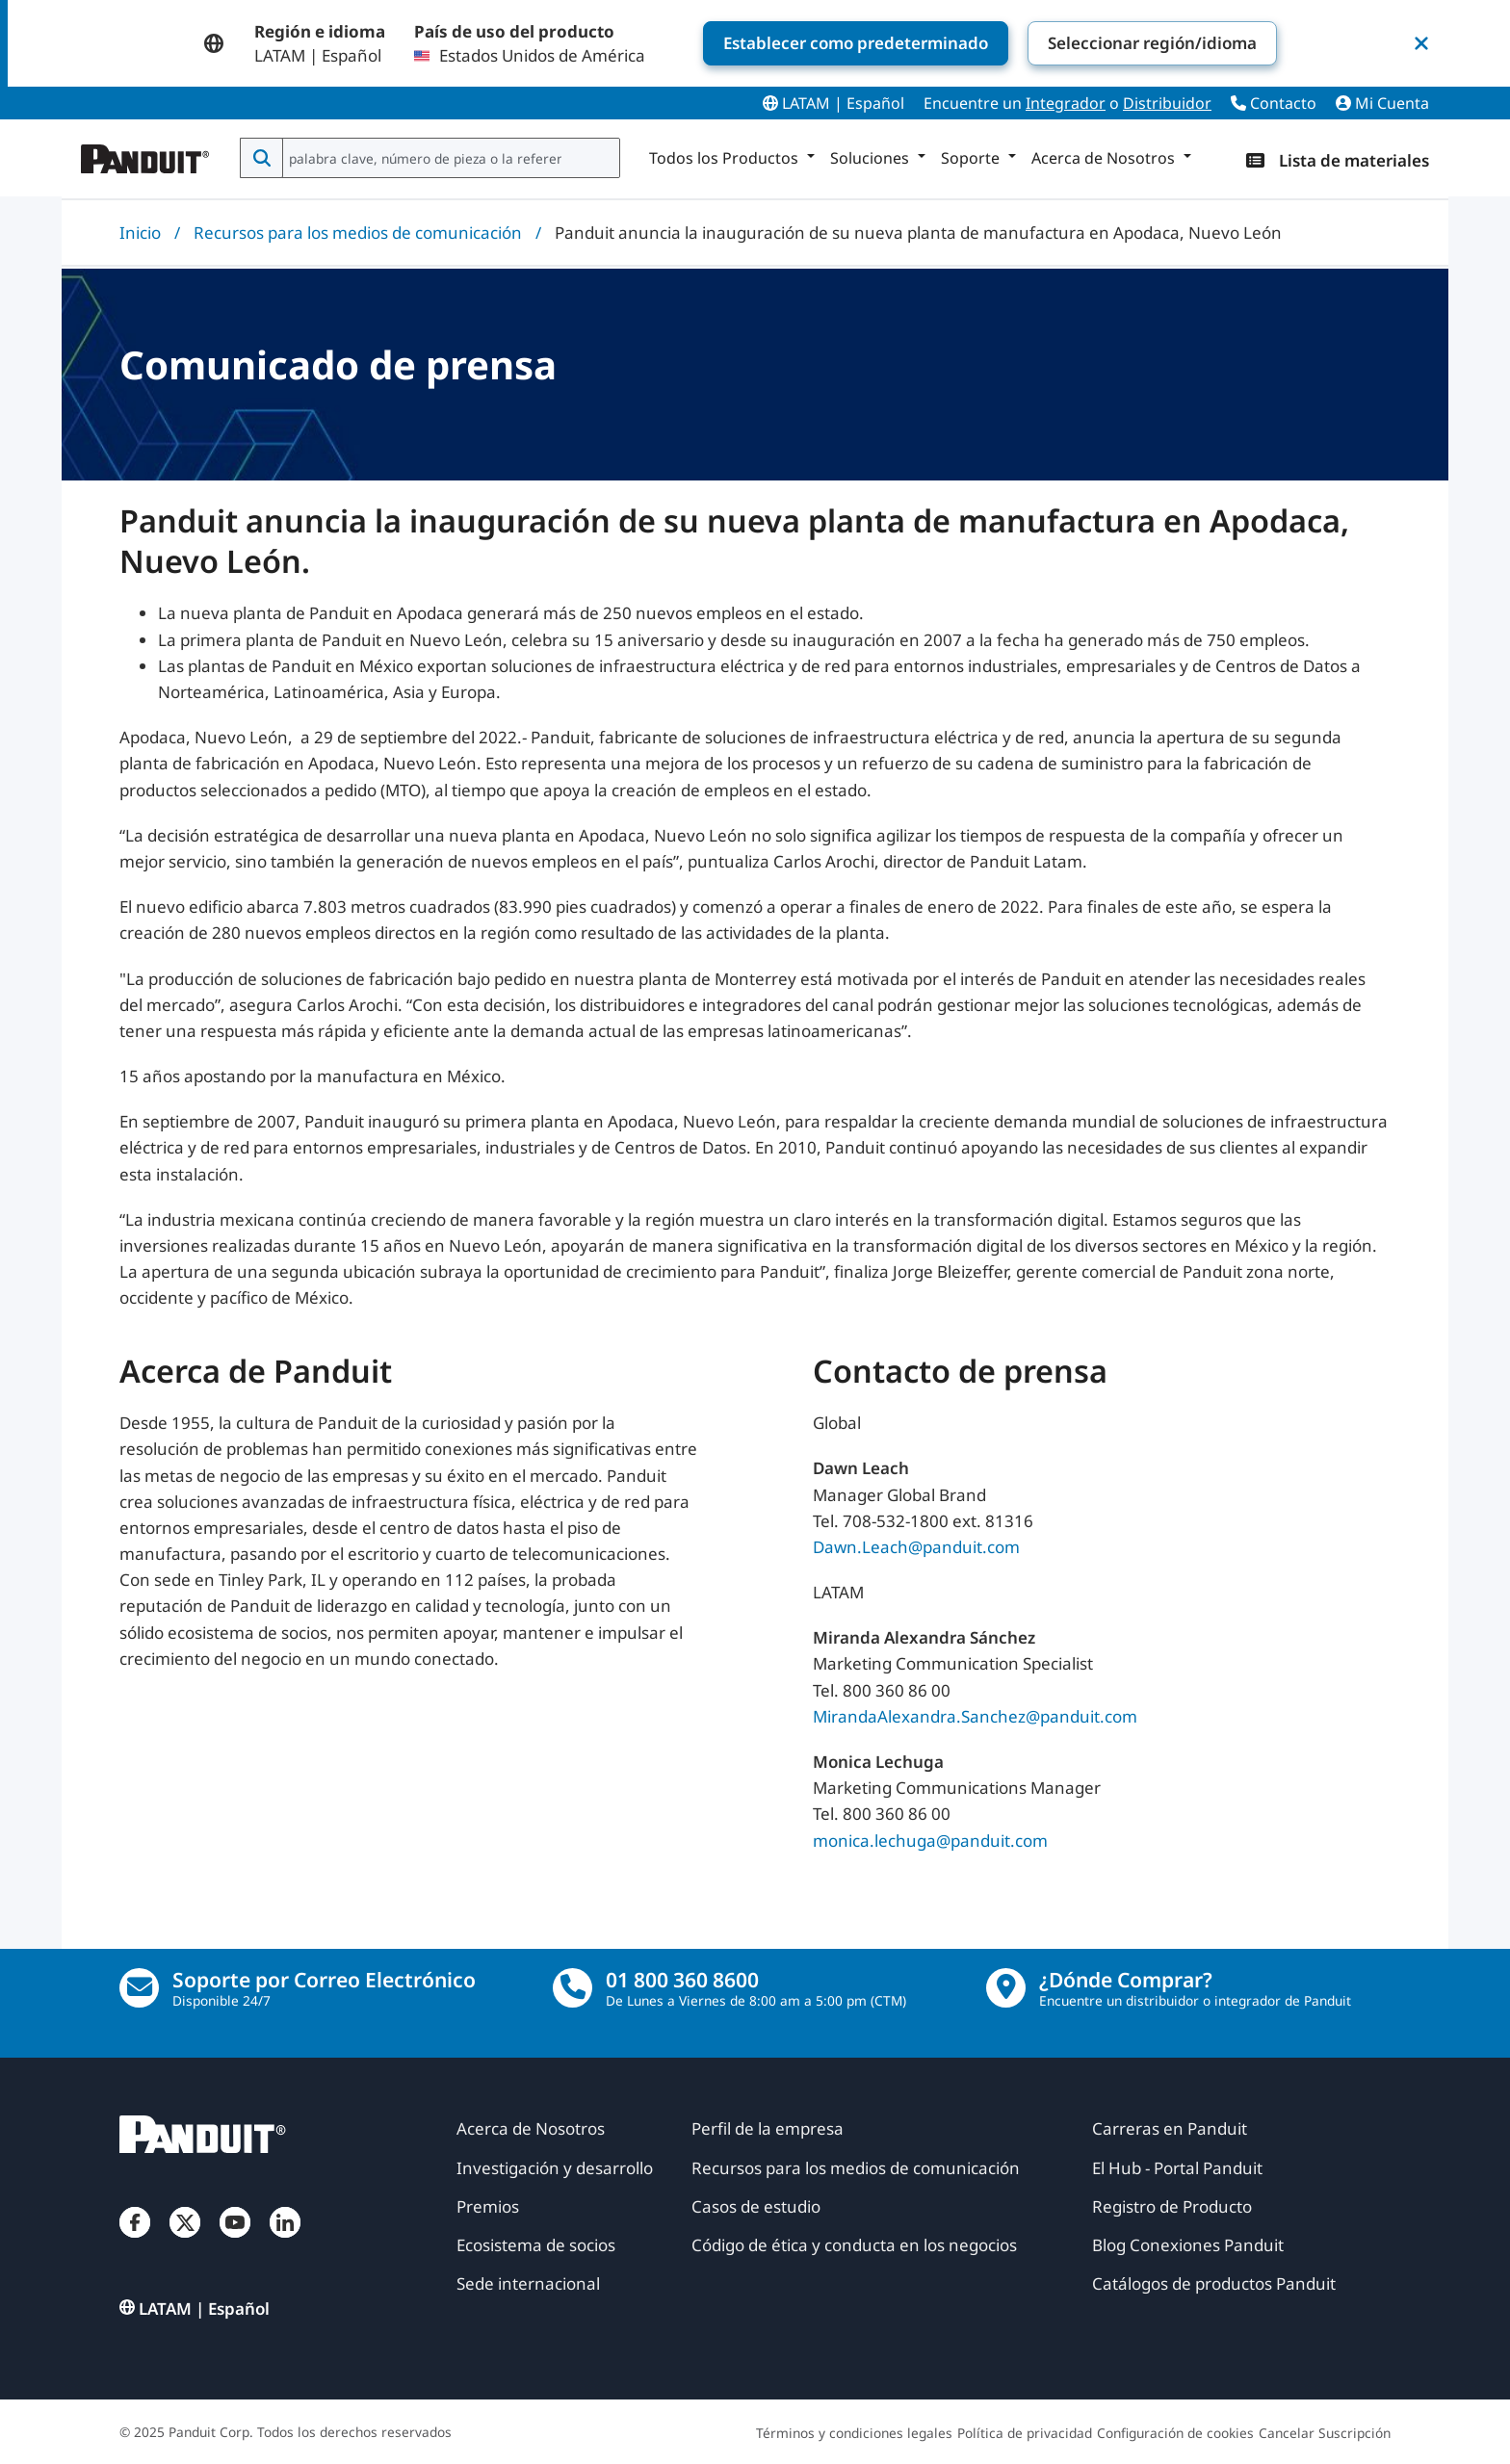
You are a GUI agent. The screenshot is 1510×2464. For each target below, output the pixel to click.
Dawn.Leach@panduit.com (916, 1546)
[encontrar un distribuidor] (1006, 1988)
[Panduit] (145, 154)
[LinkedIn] (285, 2241)
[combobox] (449, 158)
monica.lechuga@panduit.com (930, 1840)
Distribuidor (1167, 103)
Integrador (1066, 103)
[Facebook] (134, 2241)
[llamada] (572, 1988)
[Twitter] (184, 2241)
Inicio (140, 232)
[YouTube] (235, 2241)
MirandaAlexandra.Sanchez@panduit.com (975, 1715)
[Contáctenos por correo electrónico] (139, 1988)
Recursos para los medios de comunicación (358, 232)
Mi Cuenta (1382, 103)
